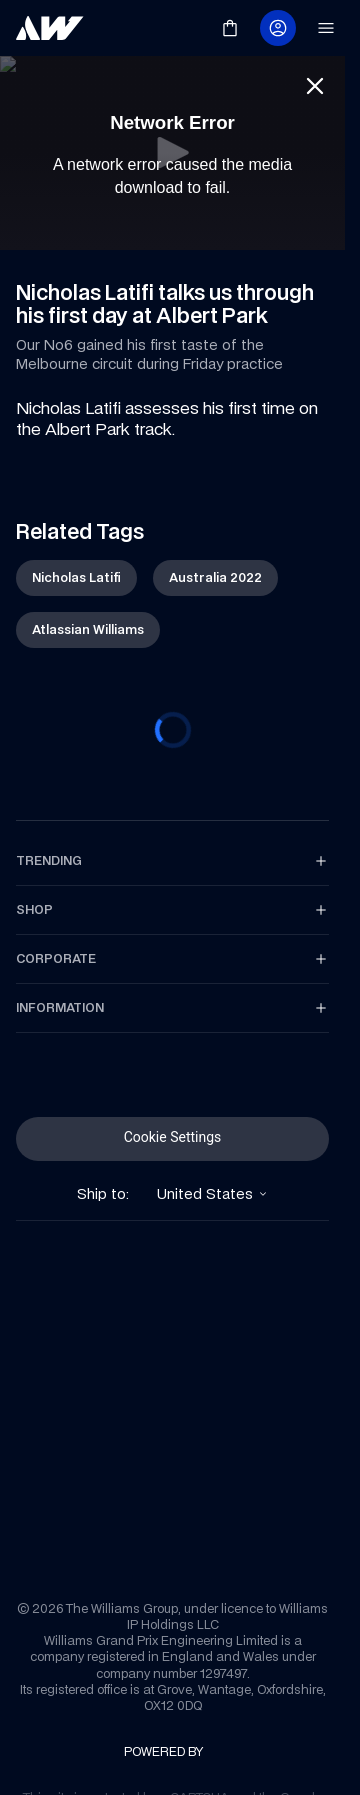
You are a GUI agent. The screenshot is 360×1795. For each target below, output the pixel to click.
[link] (50, 28)
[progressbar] (173, 730)
